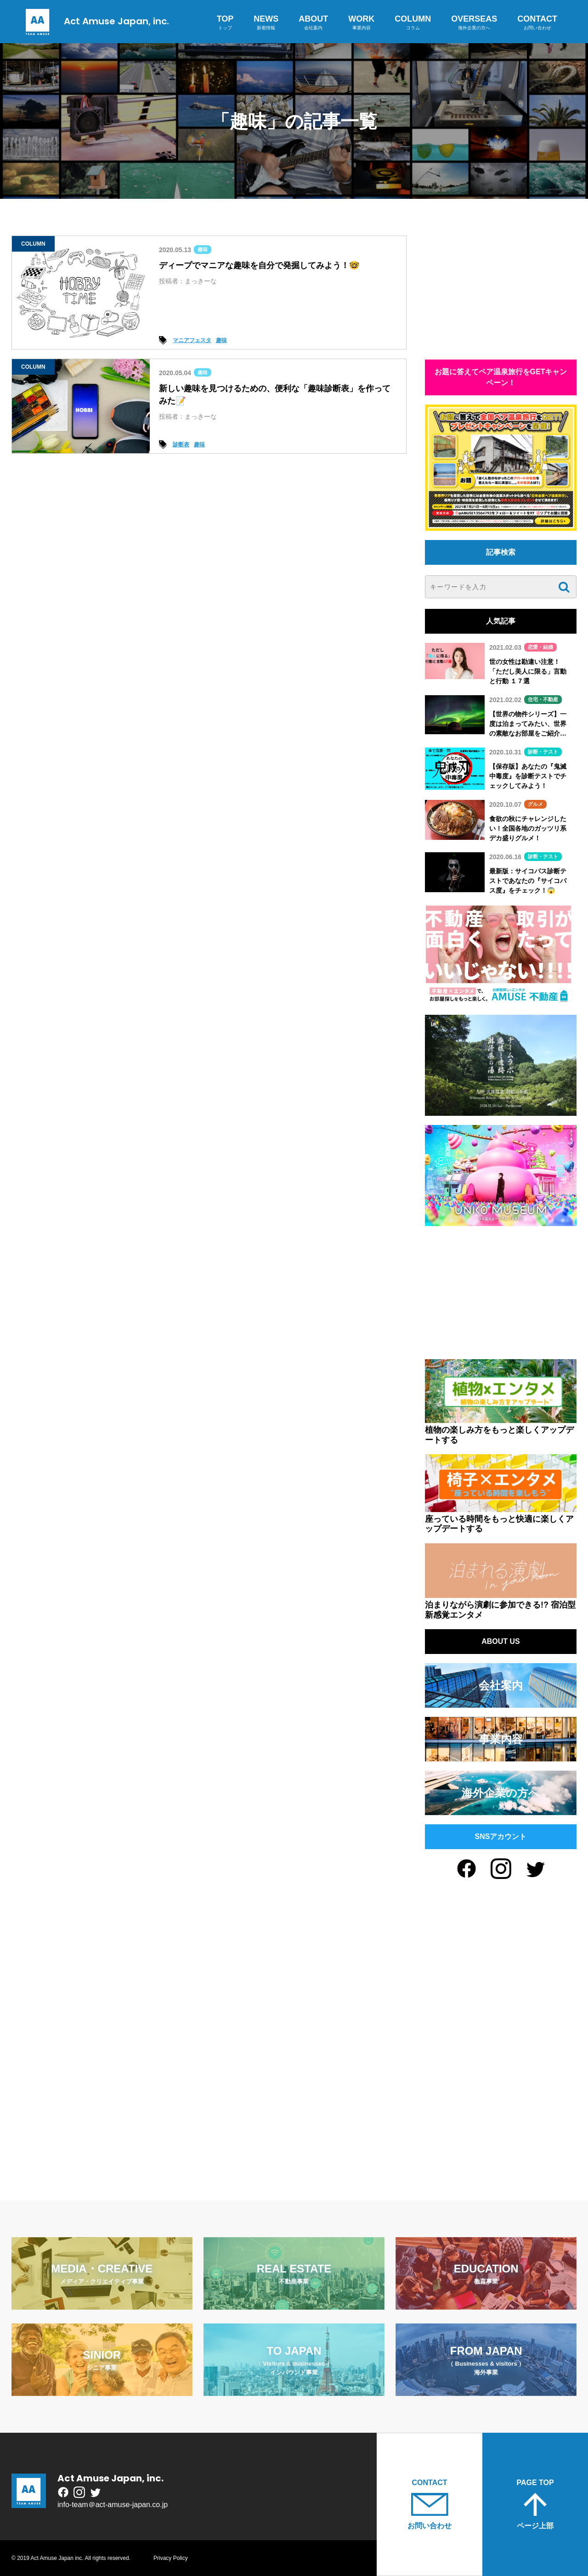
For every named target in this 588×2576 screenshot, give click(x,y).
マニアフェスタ (192, 340)
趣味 (203, 249)
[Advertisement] (501, 293)
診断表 (181, 444)
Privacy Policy (170, 2558)
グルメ (535, 804)
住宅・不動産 (543, 699)
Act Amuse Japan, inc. (95, 21)
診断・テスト (543, 751)
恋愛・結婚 (540, 647)
